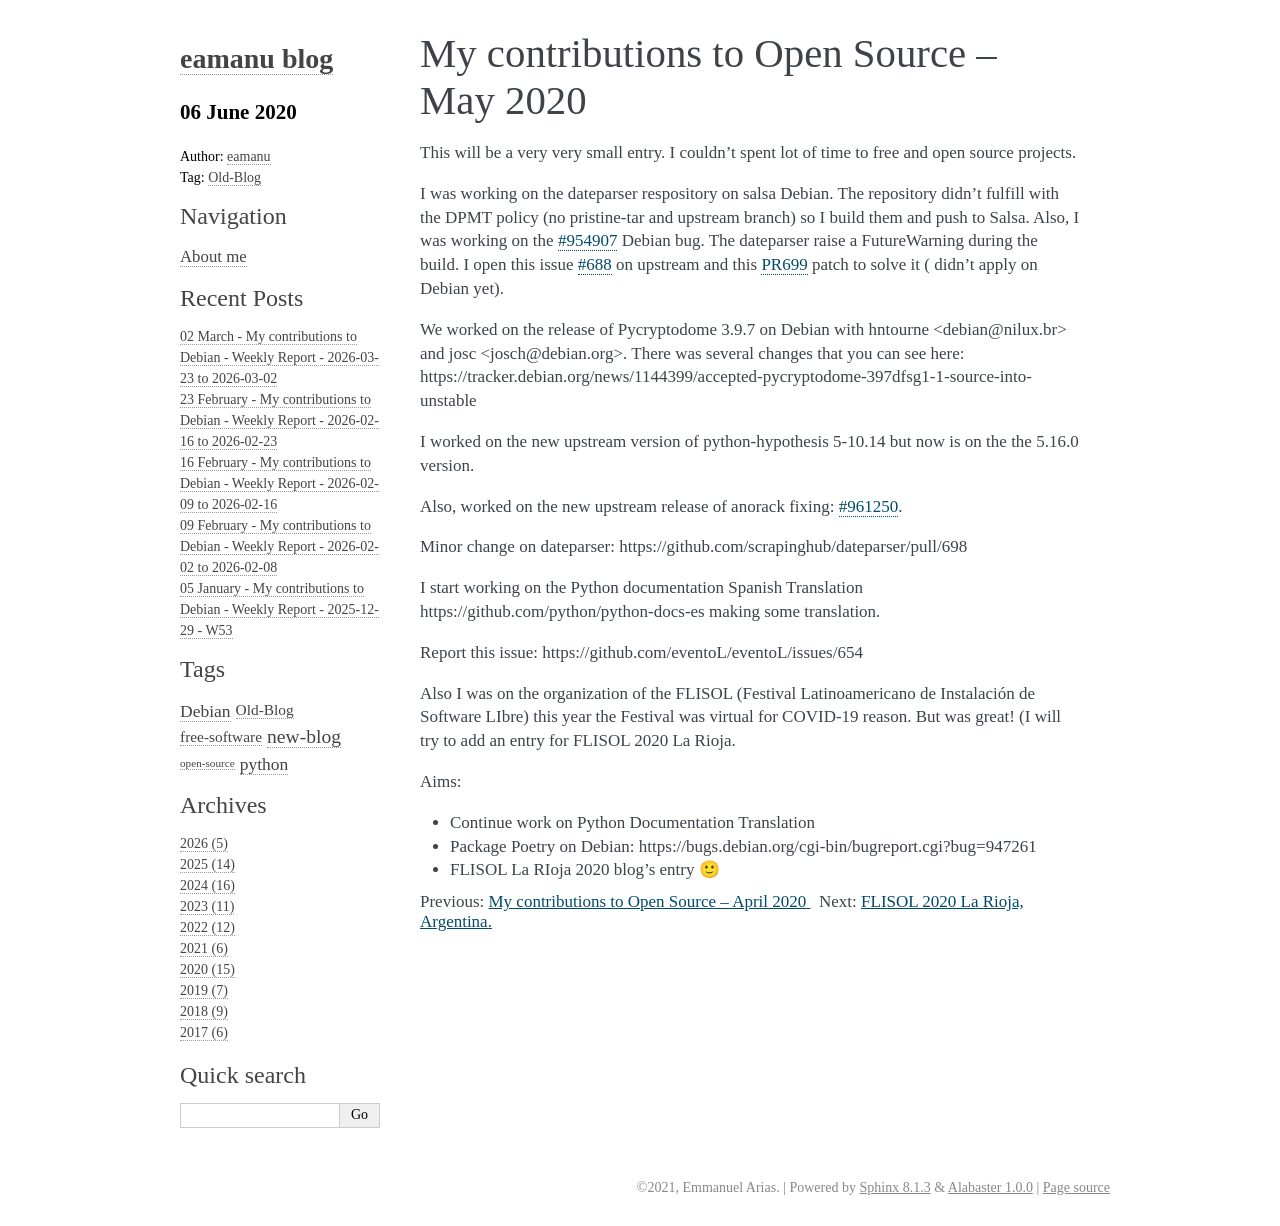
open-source (207, 763)
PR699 (784, 264)
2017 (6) (204, 1032)
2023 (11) (207, 906)
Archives (223, 805)
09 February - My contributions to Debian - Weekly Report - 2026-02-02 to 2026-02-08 (279, 546)
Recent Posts (241, 298)
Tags (202, 669)
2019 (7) (204, 990)
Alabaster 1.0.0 (990, 1187)
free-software (221, 736)
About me (213, 256)
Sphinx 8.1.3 (894, 1187)
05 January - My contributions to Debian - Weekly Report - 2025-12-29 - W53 (279, 609)
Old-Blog (234, 177)
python (264, 764)
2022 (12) (207, 927)
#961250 (869, 506)
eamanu (249, 156)
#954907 (588, 240)
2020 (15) (207, 969)
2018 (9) (204, 1011)
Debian (205, 711)
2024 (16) (207, 885)
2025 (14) (207, 864)
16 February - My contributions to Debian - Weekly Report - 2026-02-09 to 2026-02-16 (279, 483)
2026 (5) (204, 843)
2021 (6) (204, 948)
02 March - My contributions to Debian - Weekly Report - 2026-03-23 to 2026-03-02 (279, 357)
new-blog (304, 736)
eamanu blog (256, 58)
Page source (1076, 1187)
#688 (595, 264)
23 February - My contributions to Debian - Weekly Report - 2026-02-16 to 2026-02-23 (279, 420)
